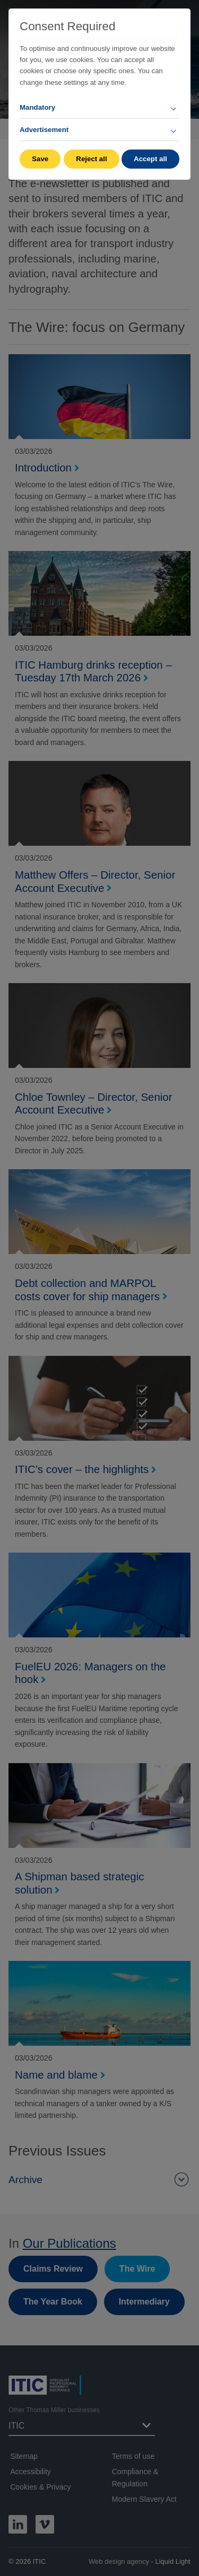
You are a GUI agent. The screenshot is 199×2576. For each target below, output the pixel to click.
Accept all (150, 159)
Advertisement (44, 130)
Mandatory (37, 107)
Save (40, 159)
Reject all (91, 159)
